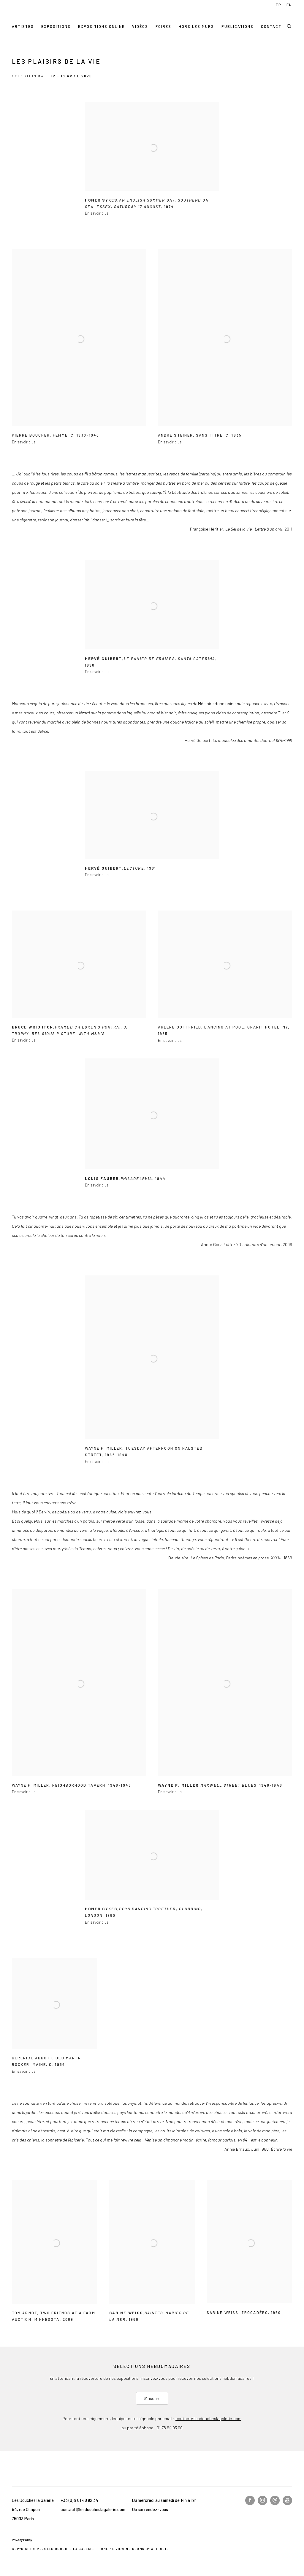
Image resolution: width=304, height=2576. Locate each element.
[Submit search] (289, 25)
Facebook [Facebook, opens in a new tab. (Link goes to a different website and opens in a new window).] (250, 2500)
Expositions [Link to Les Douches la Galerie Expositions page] (56, 26)
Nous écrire (275, 2500)
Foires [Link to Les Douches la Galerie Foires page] (163, 26)
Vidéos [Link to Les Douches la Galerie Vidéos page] (140, 26)
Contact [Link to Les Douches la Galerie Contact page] (271, 26)
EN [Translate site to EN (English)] (289, 4)
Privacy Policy (22, 2540)
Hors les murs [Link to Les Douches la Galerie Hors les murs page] (196, 26)
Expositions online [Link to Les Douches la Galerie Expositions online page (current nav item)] (101, 26)
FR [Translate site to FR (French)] (278, 4)
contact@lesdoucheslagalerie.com (208, 2418)
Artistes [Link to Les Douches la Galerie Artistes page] (23, 26)
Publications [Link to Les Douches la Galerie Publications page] (237, 26)
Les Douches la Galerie (53, 14)
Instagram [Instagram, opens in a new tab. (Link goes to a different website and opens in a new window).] (262, 2500)
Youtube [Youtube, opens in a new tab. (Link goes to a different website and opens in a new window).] (287, 2500)
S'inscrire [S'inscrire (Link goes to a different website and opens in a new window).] (152, 2398)
